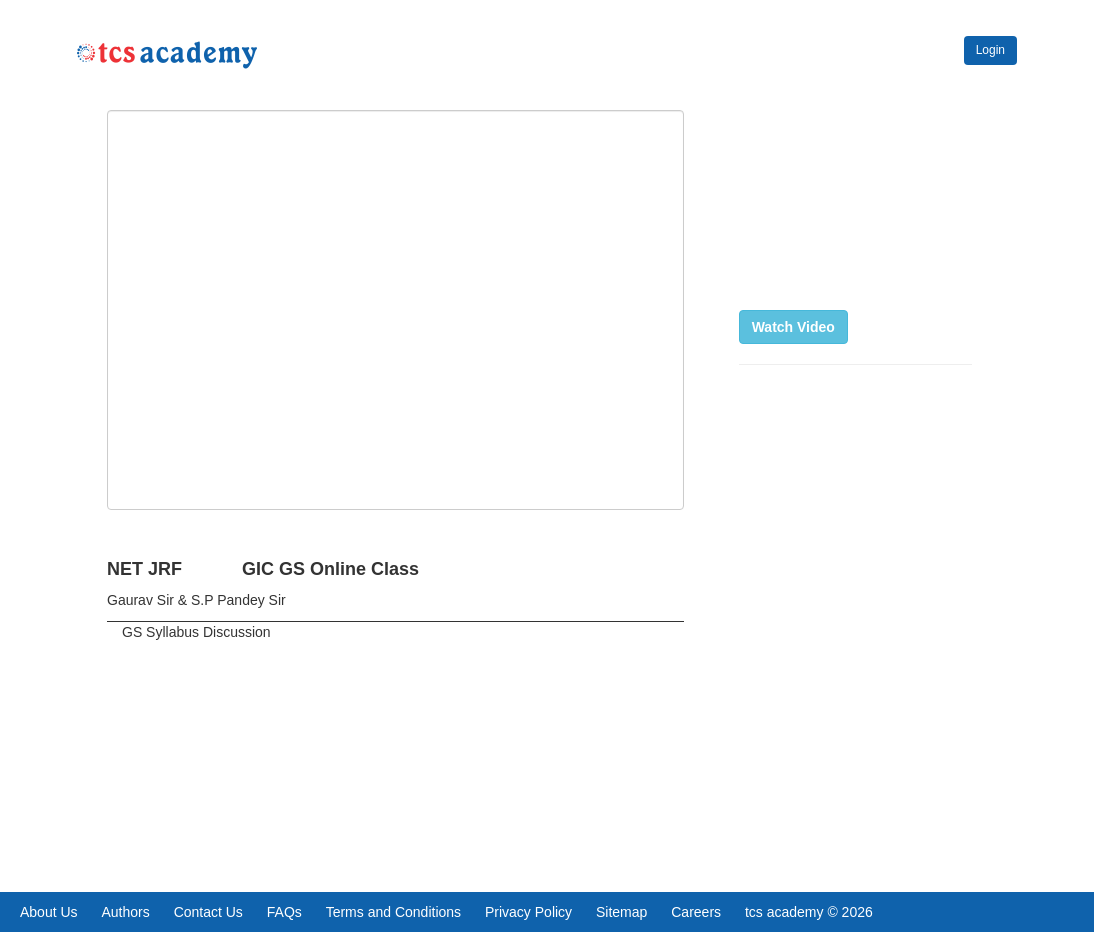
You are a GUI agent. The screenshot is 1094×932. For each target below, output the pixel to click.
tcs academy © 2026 (809, 912)
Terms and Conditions (393, 912)
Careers (696, 912)
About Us (49, 912)
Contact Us (208, 912)
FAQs (284, 912)
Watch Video (793, 327)
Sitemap (621, 912)
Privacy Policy (528, 912)
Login (990, 50)
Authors (125, 912)
